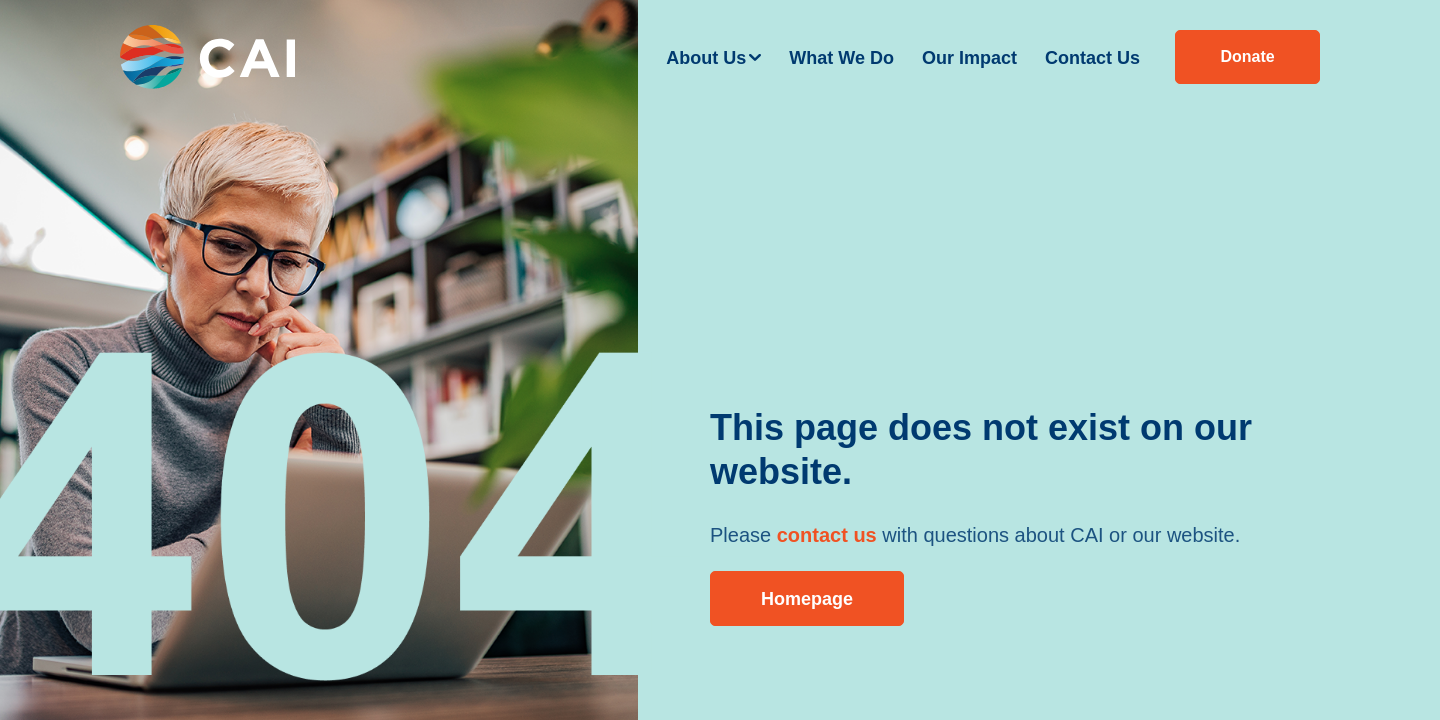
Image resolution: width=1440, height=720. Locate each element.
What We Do (841, 58)
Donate (1247, 56)
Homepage (807, 599)
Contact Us (1092, 58)
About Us (706, 58)
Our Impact (969, 58)
